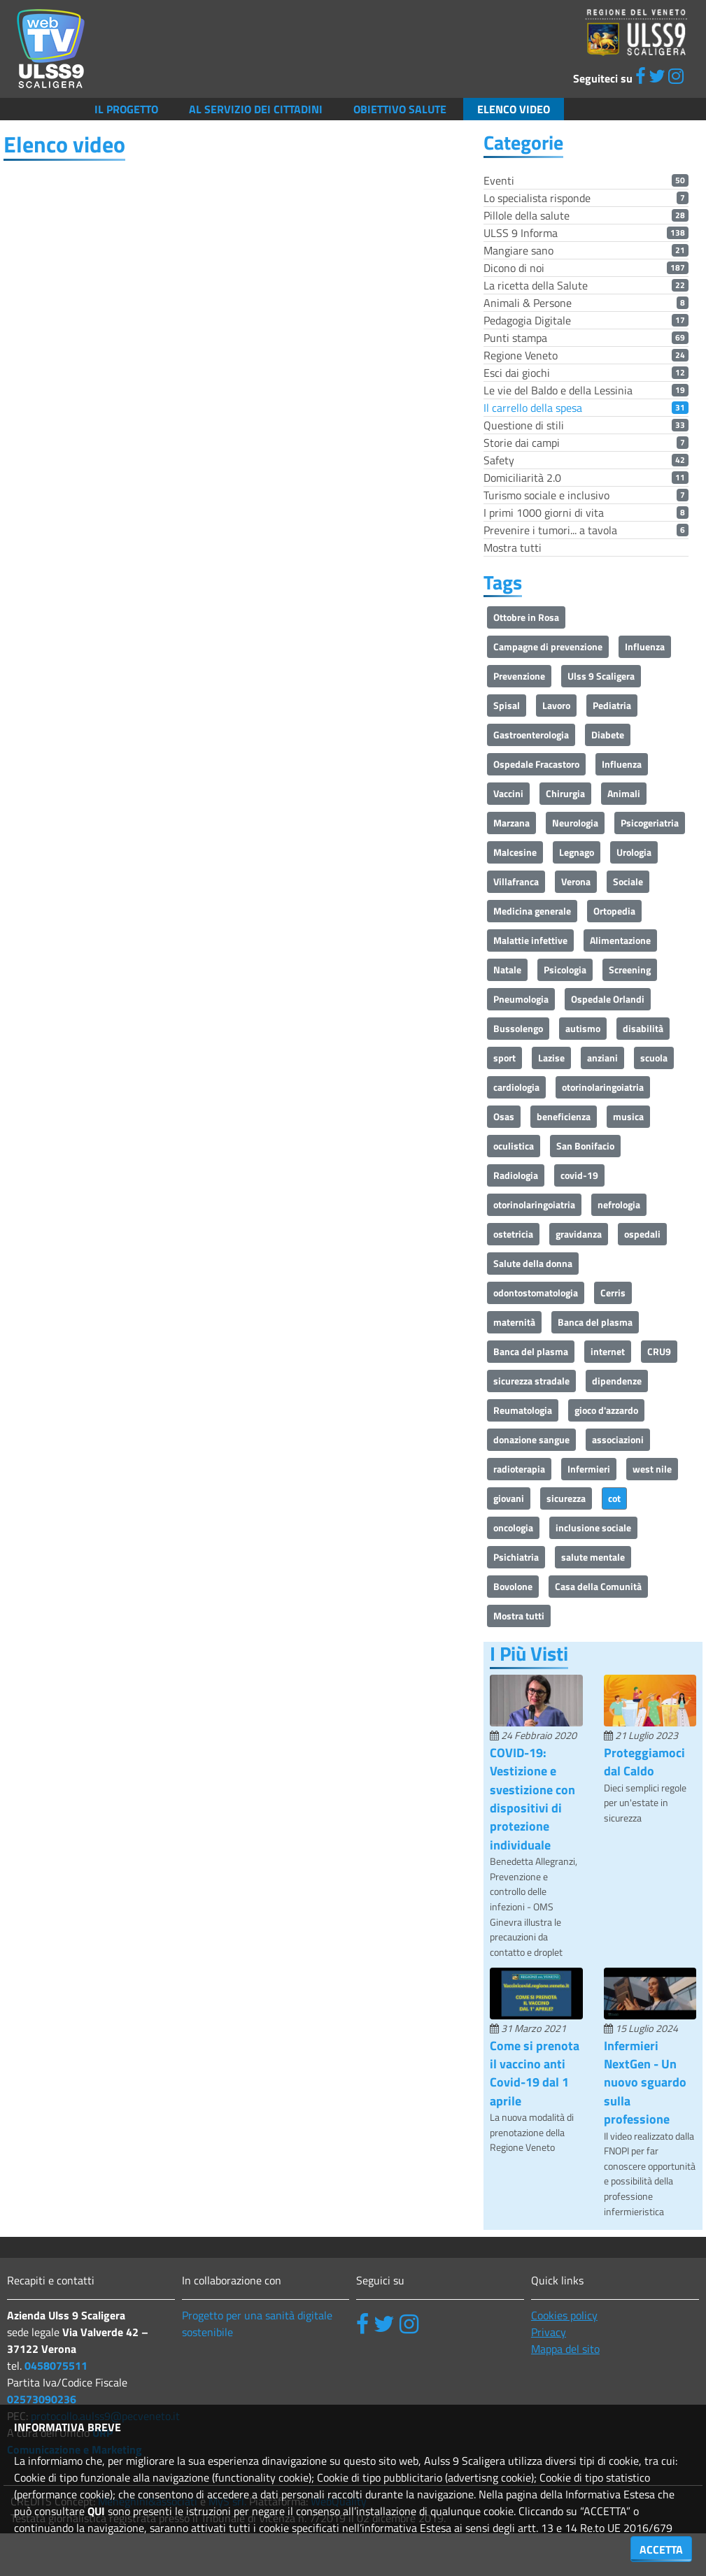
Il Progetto (126, 109)
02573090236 (41, 2399)
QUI (96, 2511)
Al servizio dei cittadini (256, 109)
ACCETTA (661, 2549)
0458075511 (55, 2365)
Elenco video (513, 109)
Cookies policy (564, 2315)
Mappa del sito (565, 2348)
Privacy (548, 2332)
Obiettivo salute (399, 109)
